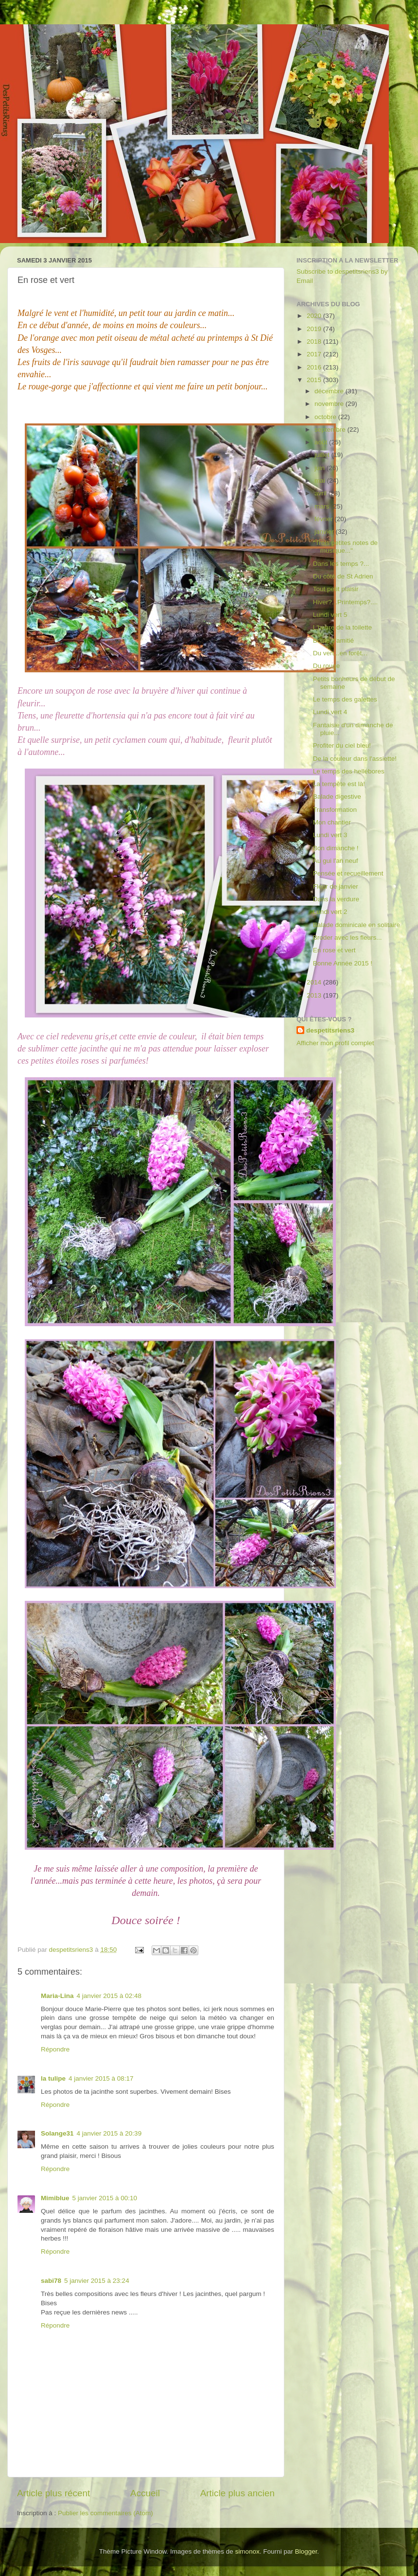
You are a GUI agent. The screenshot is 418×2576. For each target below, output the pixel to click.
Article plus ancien (237, 2493)
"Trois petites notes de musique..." (345, 546)
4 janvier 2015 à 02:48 (109, 1995)
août (321, 442)
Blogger (306, 2551)
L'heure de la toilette (342, 627)
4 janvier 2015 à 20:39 (109, 2133)
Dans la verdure (336, 899)
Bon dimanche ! (336, 848)
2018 (315, 341)
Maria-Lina (57, 1995)
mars (322, 506)
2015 (315, 380)
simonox (247, 2551)
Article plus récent (53, 2493)
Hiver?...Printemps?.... (345, 602)
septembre (331, 429)
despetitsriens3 (330, 1030)
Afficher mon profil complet (335, 1043)
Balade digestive (337, 796)
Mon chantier (332, 822)
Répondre (55, 2049)
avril (321, 493)
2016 (315, 367)
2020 (315, 315)
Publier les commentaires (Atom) (105, 2513)
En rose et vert (334, 950)
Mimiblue (55, 2198)
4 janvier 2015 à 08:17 (101, 2078)
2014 (315, 982)
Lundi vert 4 (330, 712)
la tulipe (53, 2078)
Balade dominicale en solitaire (356, 925)
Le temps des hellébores (348, 771)
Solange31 (57, 2133)
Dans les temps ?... (341, 563)
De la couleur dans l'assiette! (355, 758)
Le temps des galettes (345, 699)
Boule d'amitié (333, 640)
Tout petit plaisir (336, 589)
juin (320, 468)
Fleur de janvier (335, 886)
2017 (315, 354)
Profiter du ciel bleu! (342, 745)
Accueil (145, 2493)
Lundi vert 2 (330, 911)
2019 (315, 329)
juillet (322, 454)
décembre (330, 391)
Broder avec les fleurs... (347, 937)
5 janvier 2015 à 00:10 (105, 2198)
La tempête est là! (339, 784)
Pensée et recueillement (348, 873)
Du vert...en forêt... (340, 653)
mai (320, 480)
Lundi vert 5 (330, 614)
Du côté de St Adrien (343, 576)
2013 (315, 995)
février (324, 519)
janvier (325, 531)
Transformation (335, 809)
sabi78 (51, 2280)
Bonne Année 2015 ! (342, 963)
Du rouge (326, 665)
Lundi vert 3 (330, 835)
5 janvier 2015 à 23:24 (96, 2280)
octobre (326, 417)
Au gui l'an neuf (335, 860)
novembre (330, 403)
